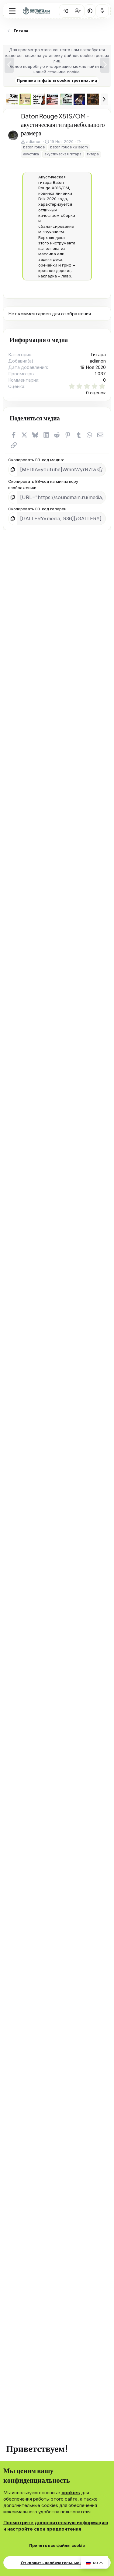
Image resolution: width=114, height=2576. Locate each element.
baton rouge (34, 147)
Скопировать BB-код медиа (35, 459)
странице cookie (63, 71)
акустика (31, 154)
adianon (34, 141)
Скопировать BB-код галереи (37, 508)
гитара (93, 154)
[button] (90, 11)
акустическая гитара (62, 154)
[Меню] (12, 11)
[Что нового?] (102, 11)
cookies (70, 2492)
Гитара (98, 354)
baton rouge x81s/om (69, 147)
